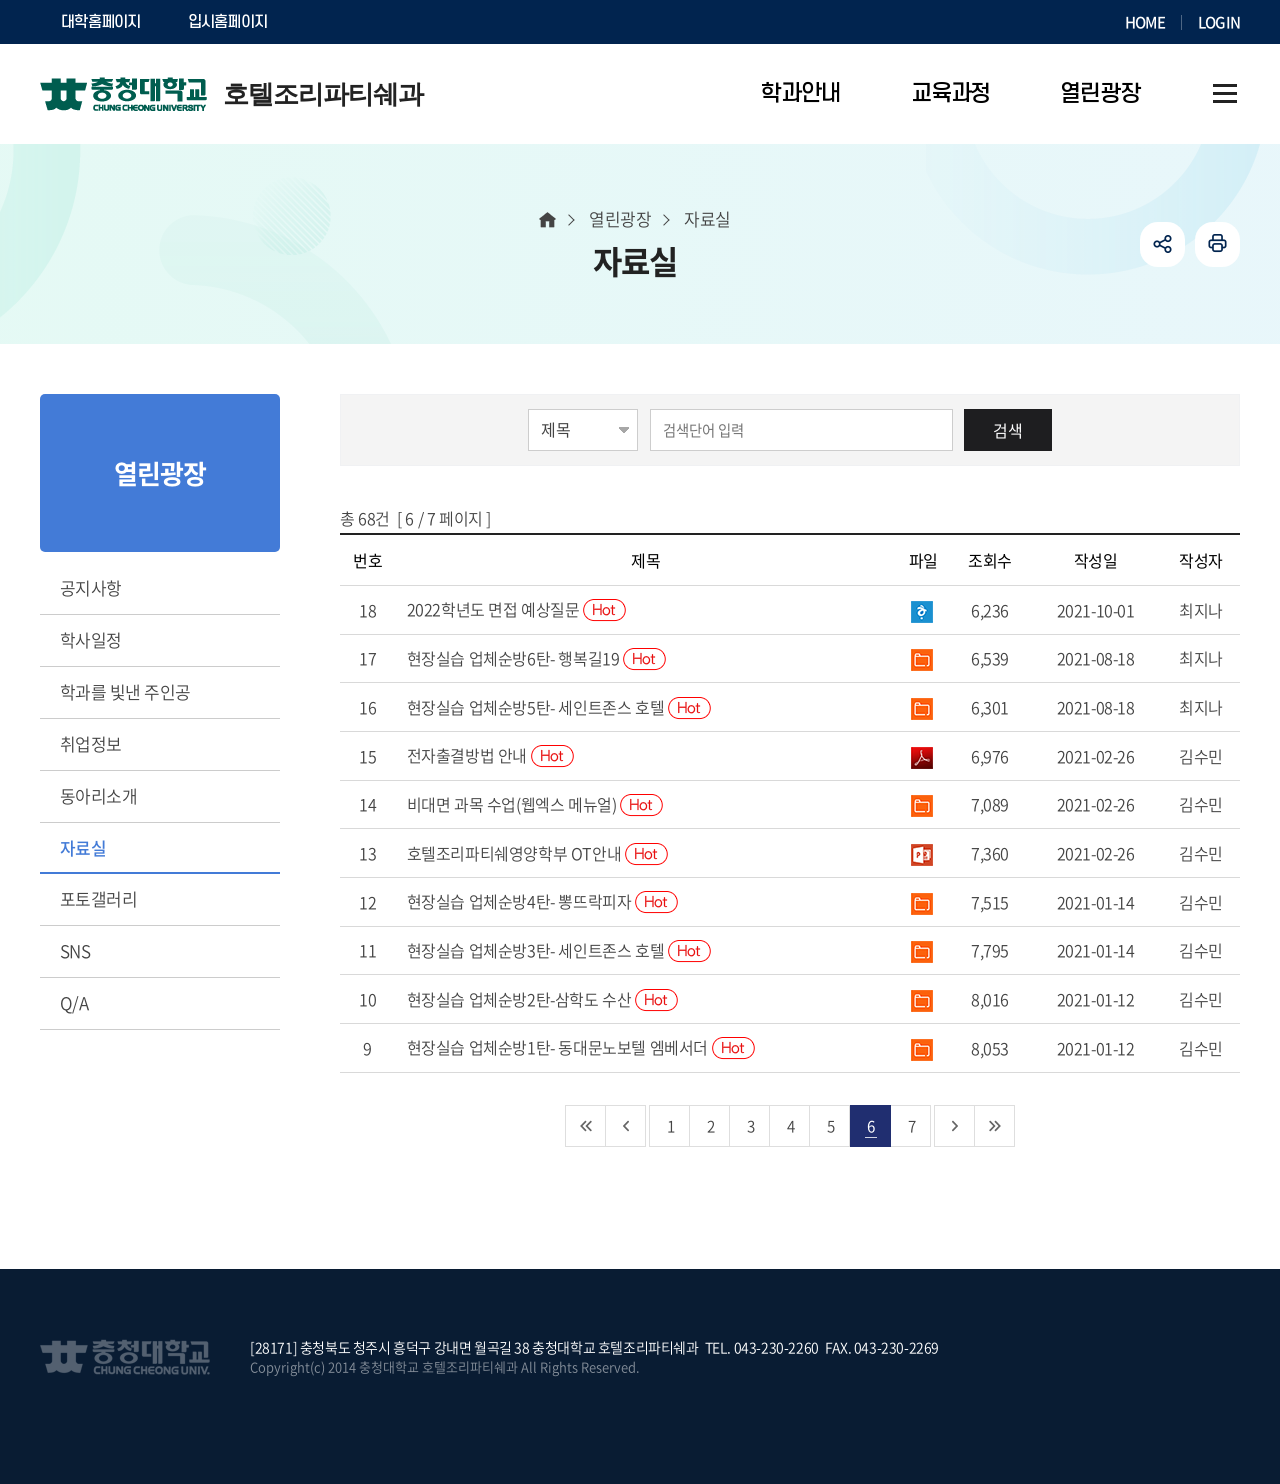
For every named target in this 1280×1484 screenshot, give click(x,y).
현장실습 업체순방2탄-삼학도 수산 (542, 999)
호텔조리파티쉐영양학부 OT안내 (537, 853)
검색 (1008, 430)
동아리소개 (98, 795)
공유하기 (1162, 244)
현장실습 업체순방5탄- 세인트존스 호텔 (559, 707)
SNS (75, 950)
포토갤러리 (98, 898)
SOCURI (339, 22)
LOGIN (1219, 22)
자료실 (83, 847)
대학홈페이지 (101, 22)
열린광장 (620, 218)
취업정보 (91, 743)
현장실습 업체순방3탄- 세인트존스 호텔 (559, 950)
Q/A (74, 1002)
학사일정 (91, 639)
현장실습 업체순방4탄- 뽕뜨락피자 (542, 901)
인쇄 (1217, 244)
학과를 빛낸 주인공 (125, 691)
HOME (1145, 22)
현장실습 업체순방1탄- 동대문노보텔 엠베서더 (581, 1047)
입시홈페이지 (228, 22)
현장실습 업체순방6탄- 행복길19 (536, 658)
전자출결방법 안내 (490, 755)
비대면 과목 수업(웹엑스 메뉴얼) (535, 804)
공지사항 (91, 587)
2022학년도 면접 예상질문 (517, 609)
